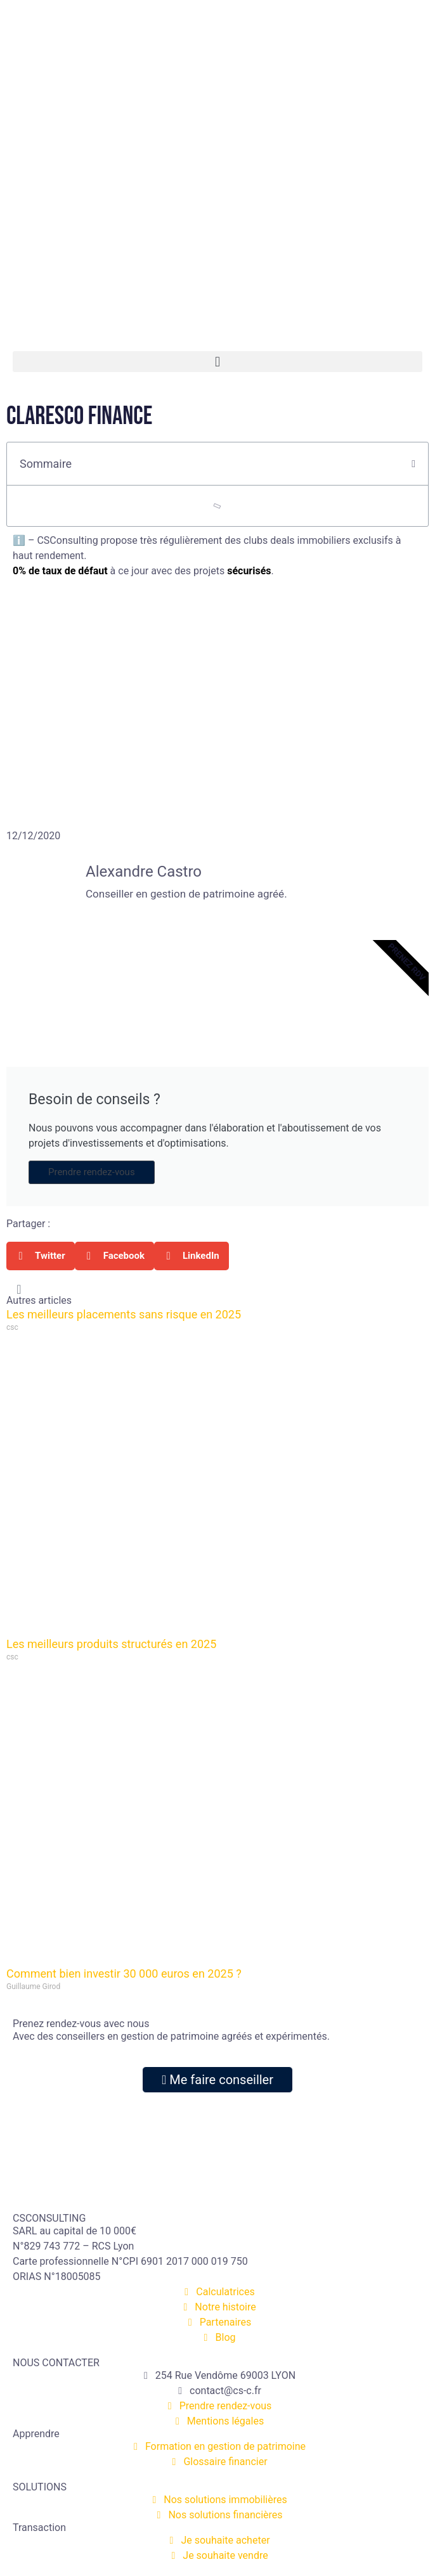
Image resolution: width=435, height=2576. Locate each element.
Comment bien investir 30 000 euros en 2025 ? (124, 1973)
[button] (217, 361)
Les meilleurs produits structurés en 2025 (111, 1644)
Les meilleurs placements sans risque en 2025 (123, 1314)
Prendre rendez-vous (91, 1172)
